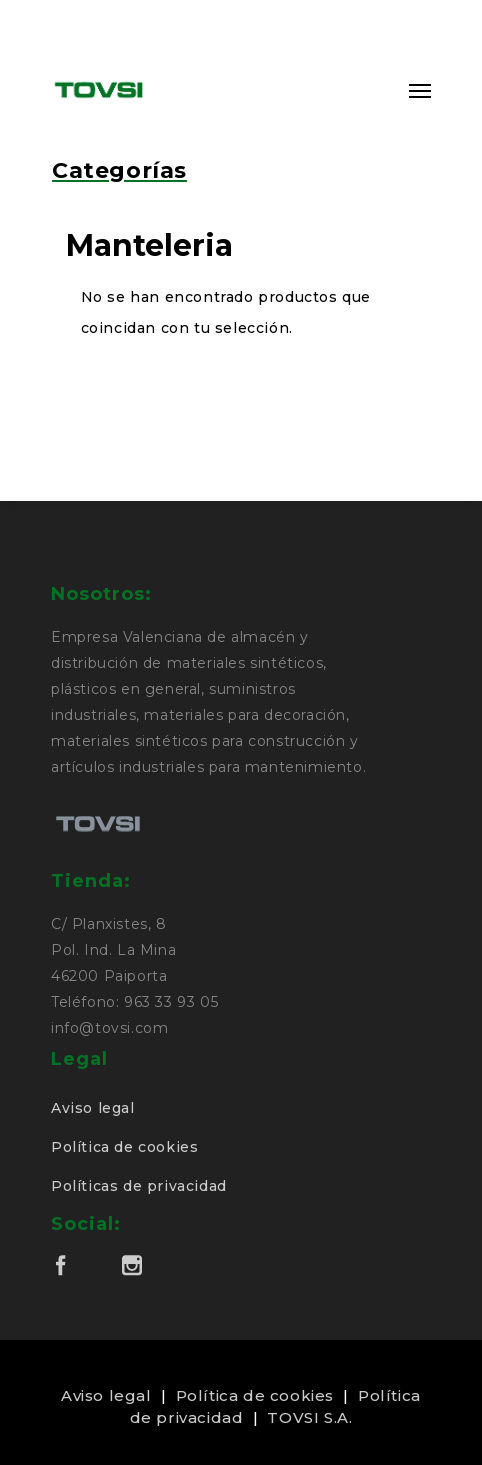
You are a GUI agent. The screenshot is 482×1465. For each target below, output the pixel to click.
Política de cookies (124, 1147)
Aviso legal (93, 1108)
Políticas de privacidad (139, 1186)
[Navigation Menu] (420, 90)
